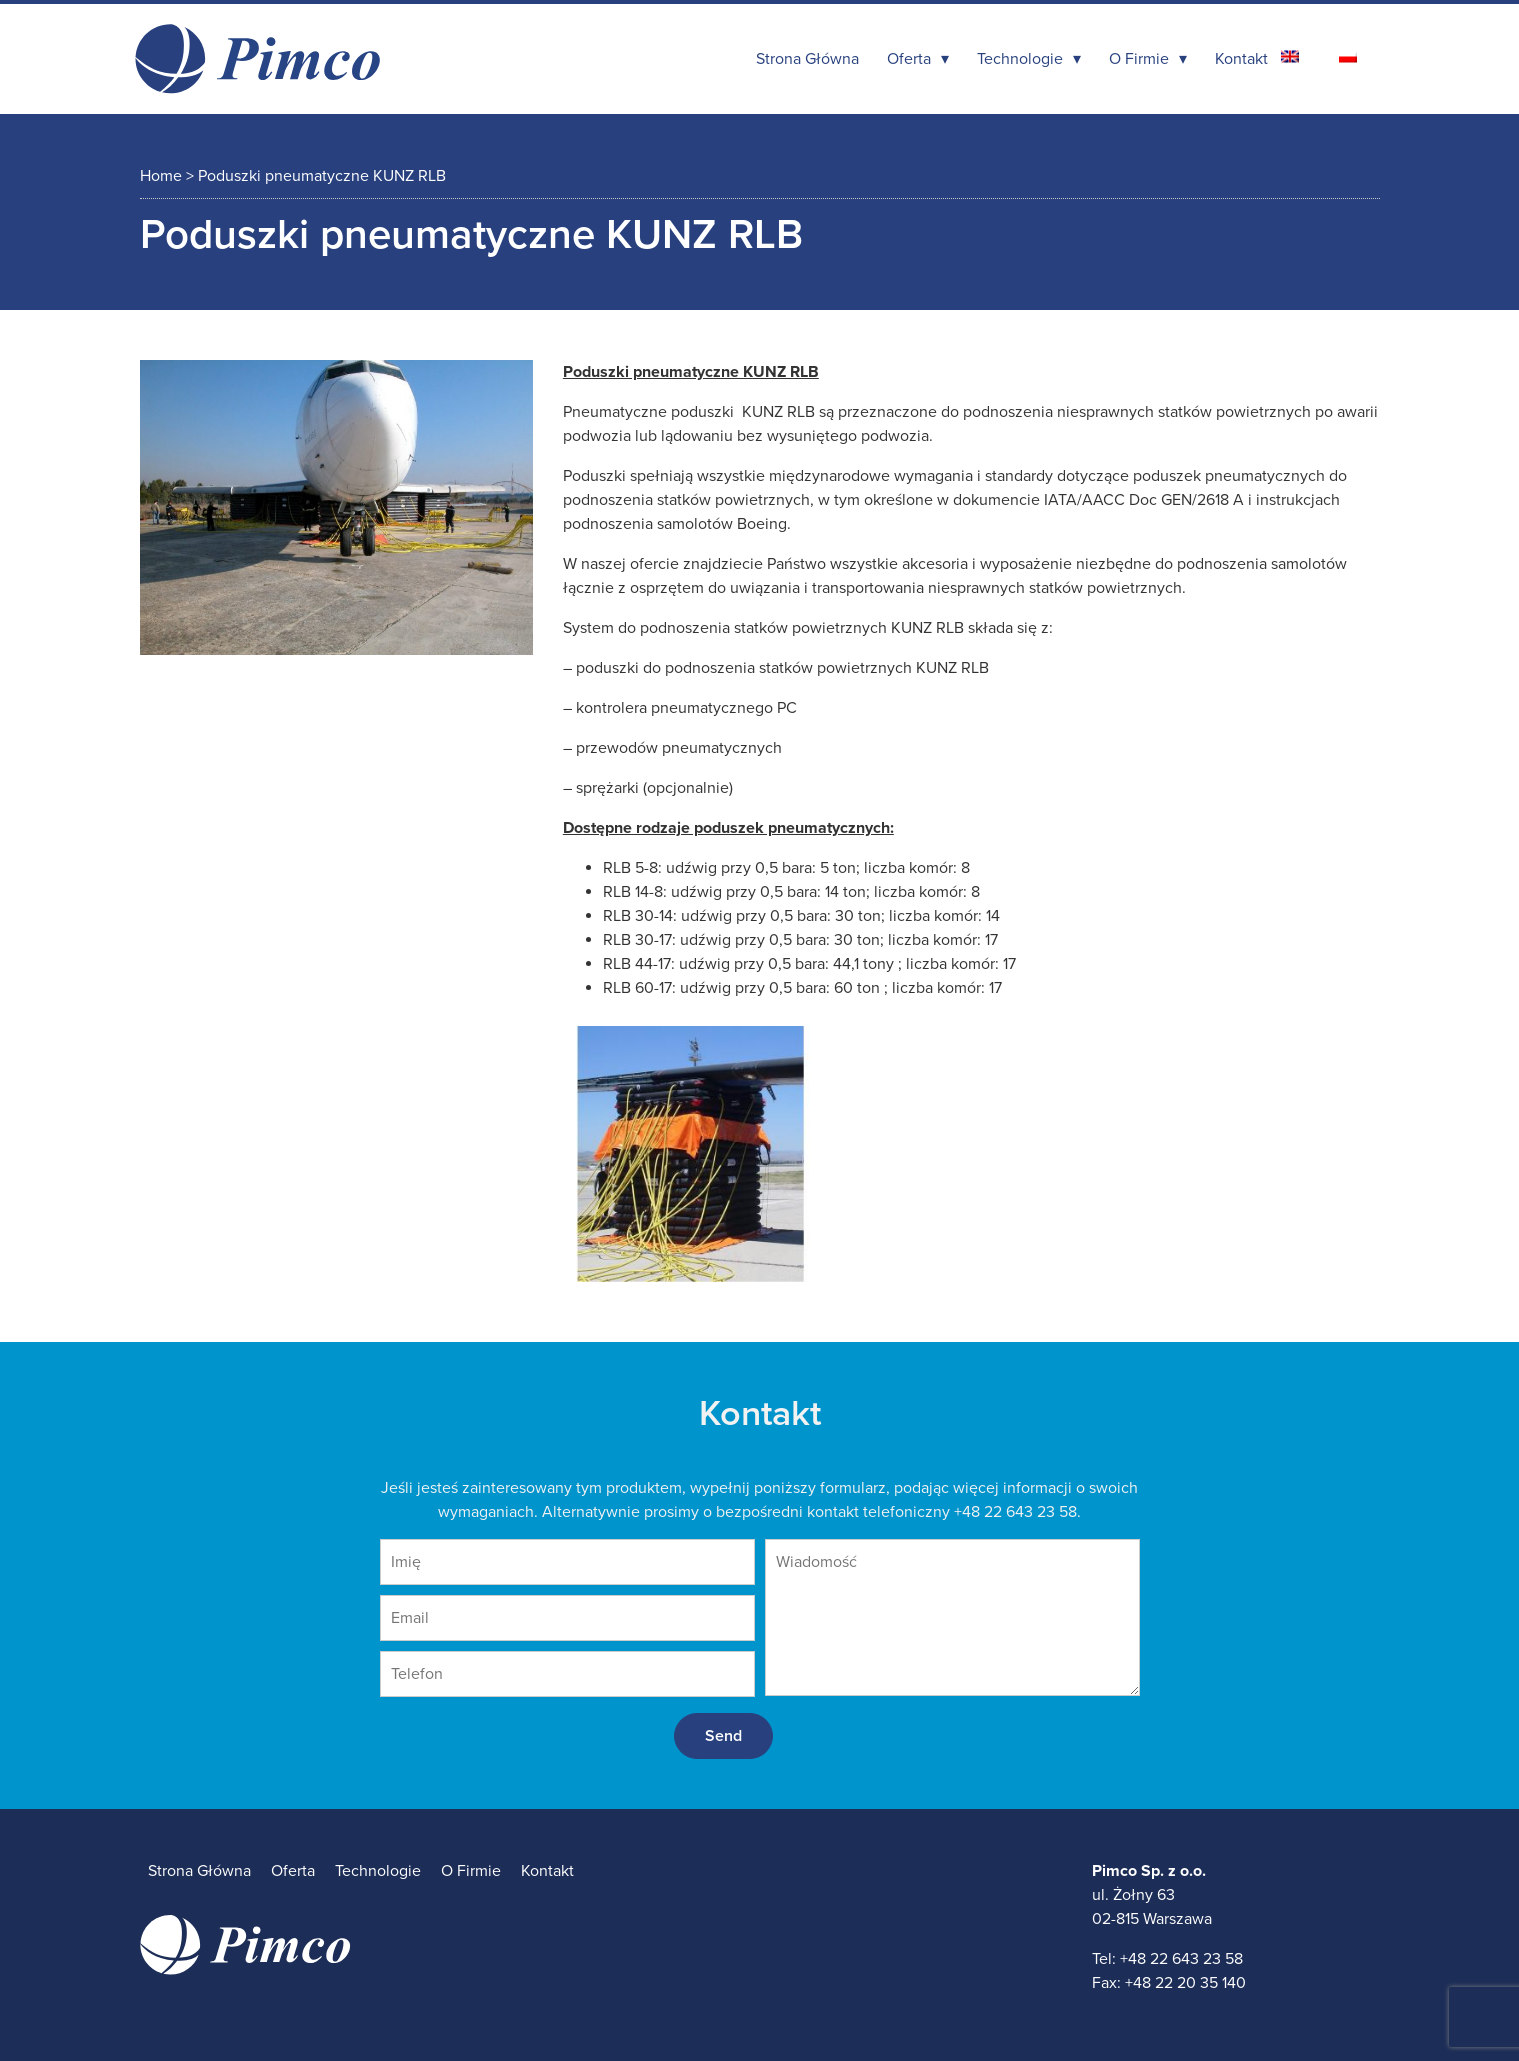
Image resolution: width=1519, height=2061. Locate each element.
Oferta (909, 59)
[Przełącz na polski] (1348, 56)
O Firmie (1139, 59)
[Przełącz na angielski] (1290, 56)
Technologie (1020, 59)
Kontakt (1241, 59)
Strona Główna (807, 59)
